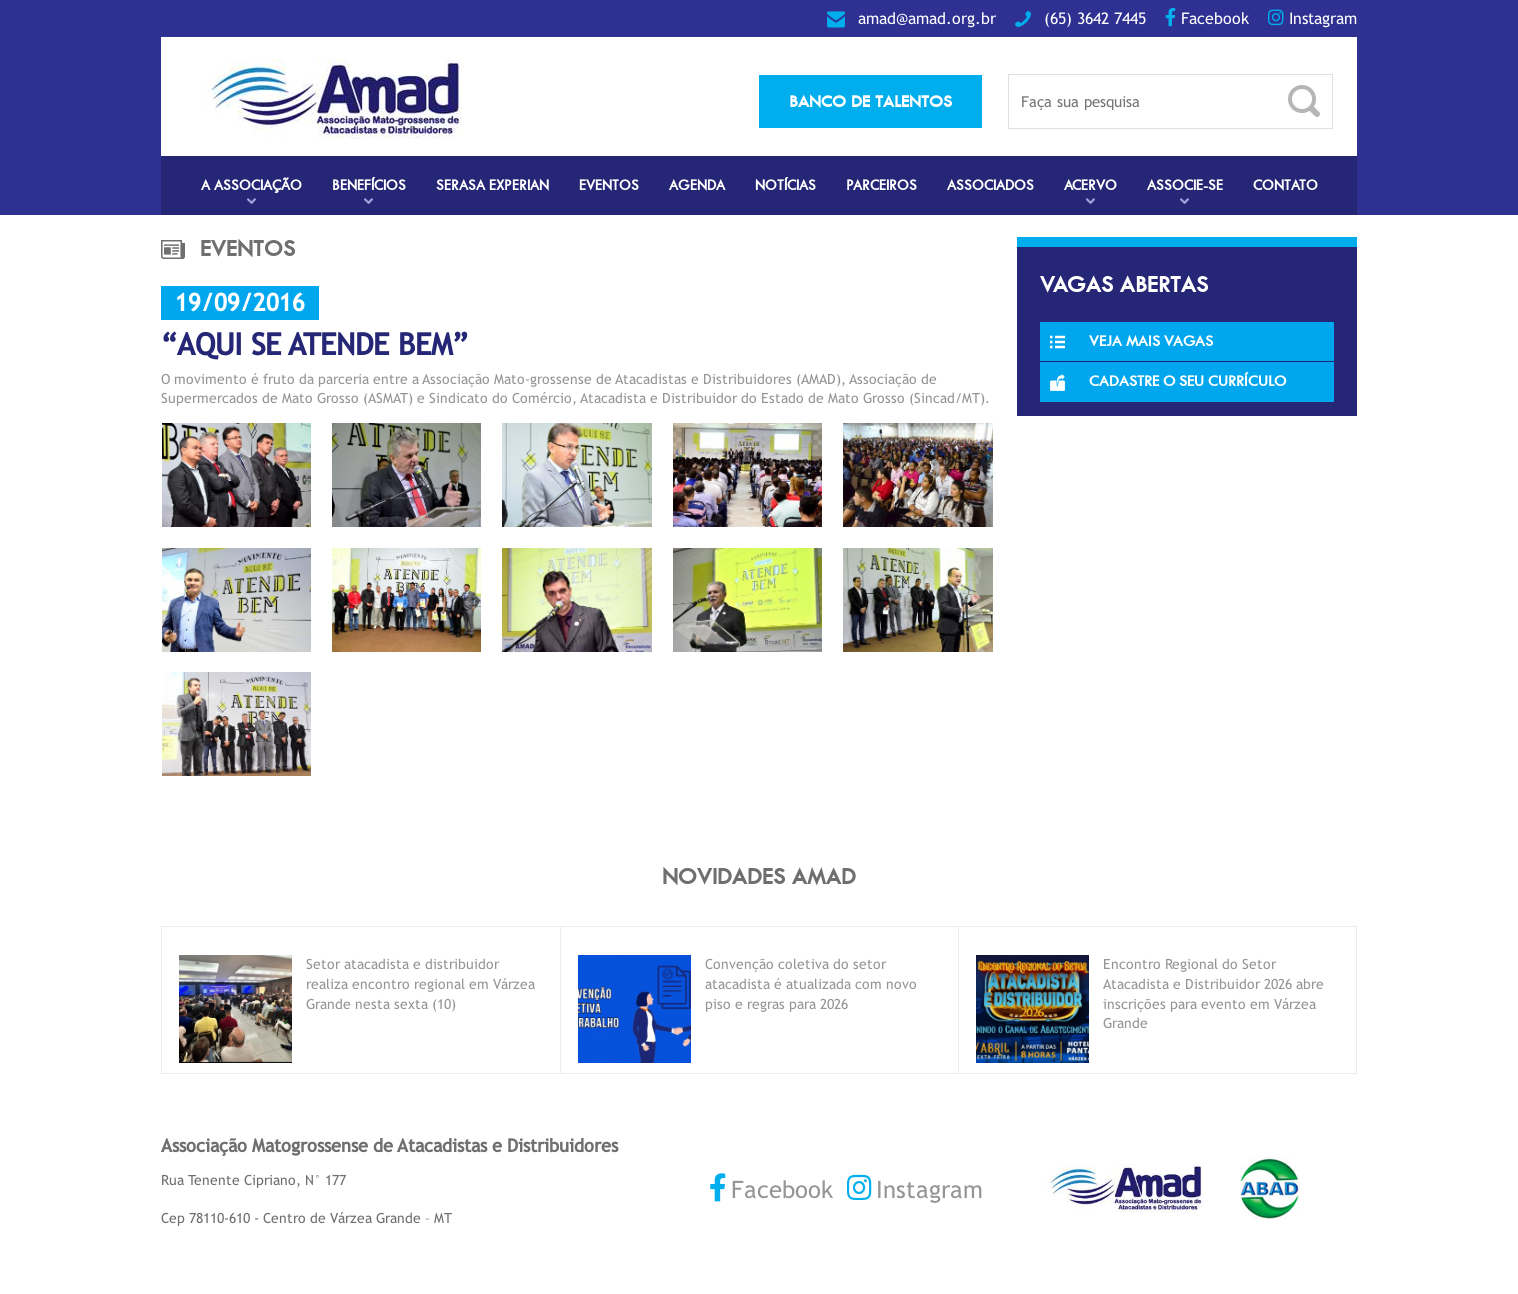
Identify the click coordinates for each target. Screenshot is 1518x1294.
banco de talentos (870, 101)
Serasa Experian (492, 185)
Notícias (785, 185)
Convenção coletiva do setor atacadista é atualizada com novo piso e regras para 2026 (811, 983)
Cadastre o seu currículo (1168, 381)
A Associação (251, 185)
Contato (1285, 185)
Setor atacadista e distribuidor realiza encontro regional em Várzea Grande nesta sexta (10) (420, 983)
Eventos (609, 185)
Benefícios (369, 185)
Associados (990, 185)
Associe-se (1185, 185)
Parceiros (881, 185)
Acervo (1090, 185)
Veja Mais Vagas (1131, 341)
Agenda (697, 185)
